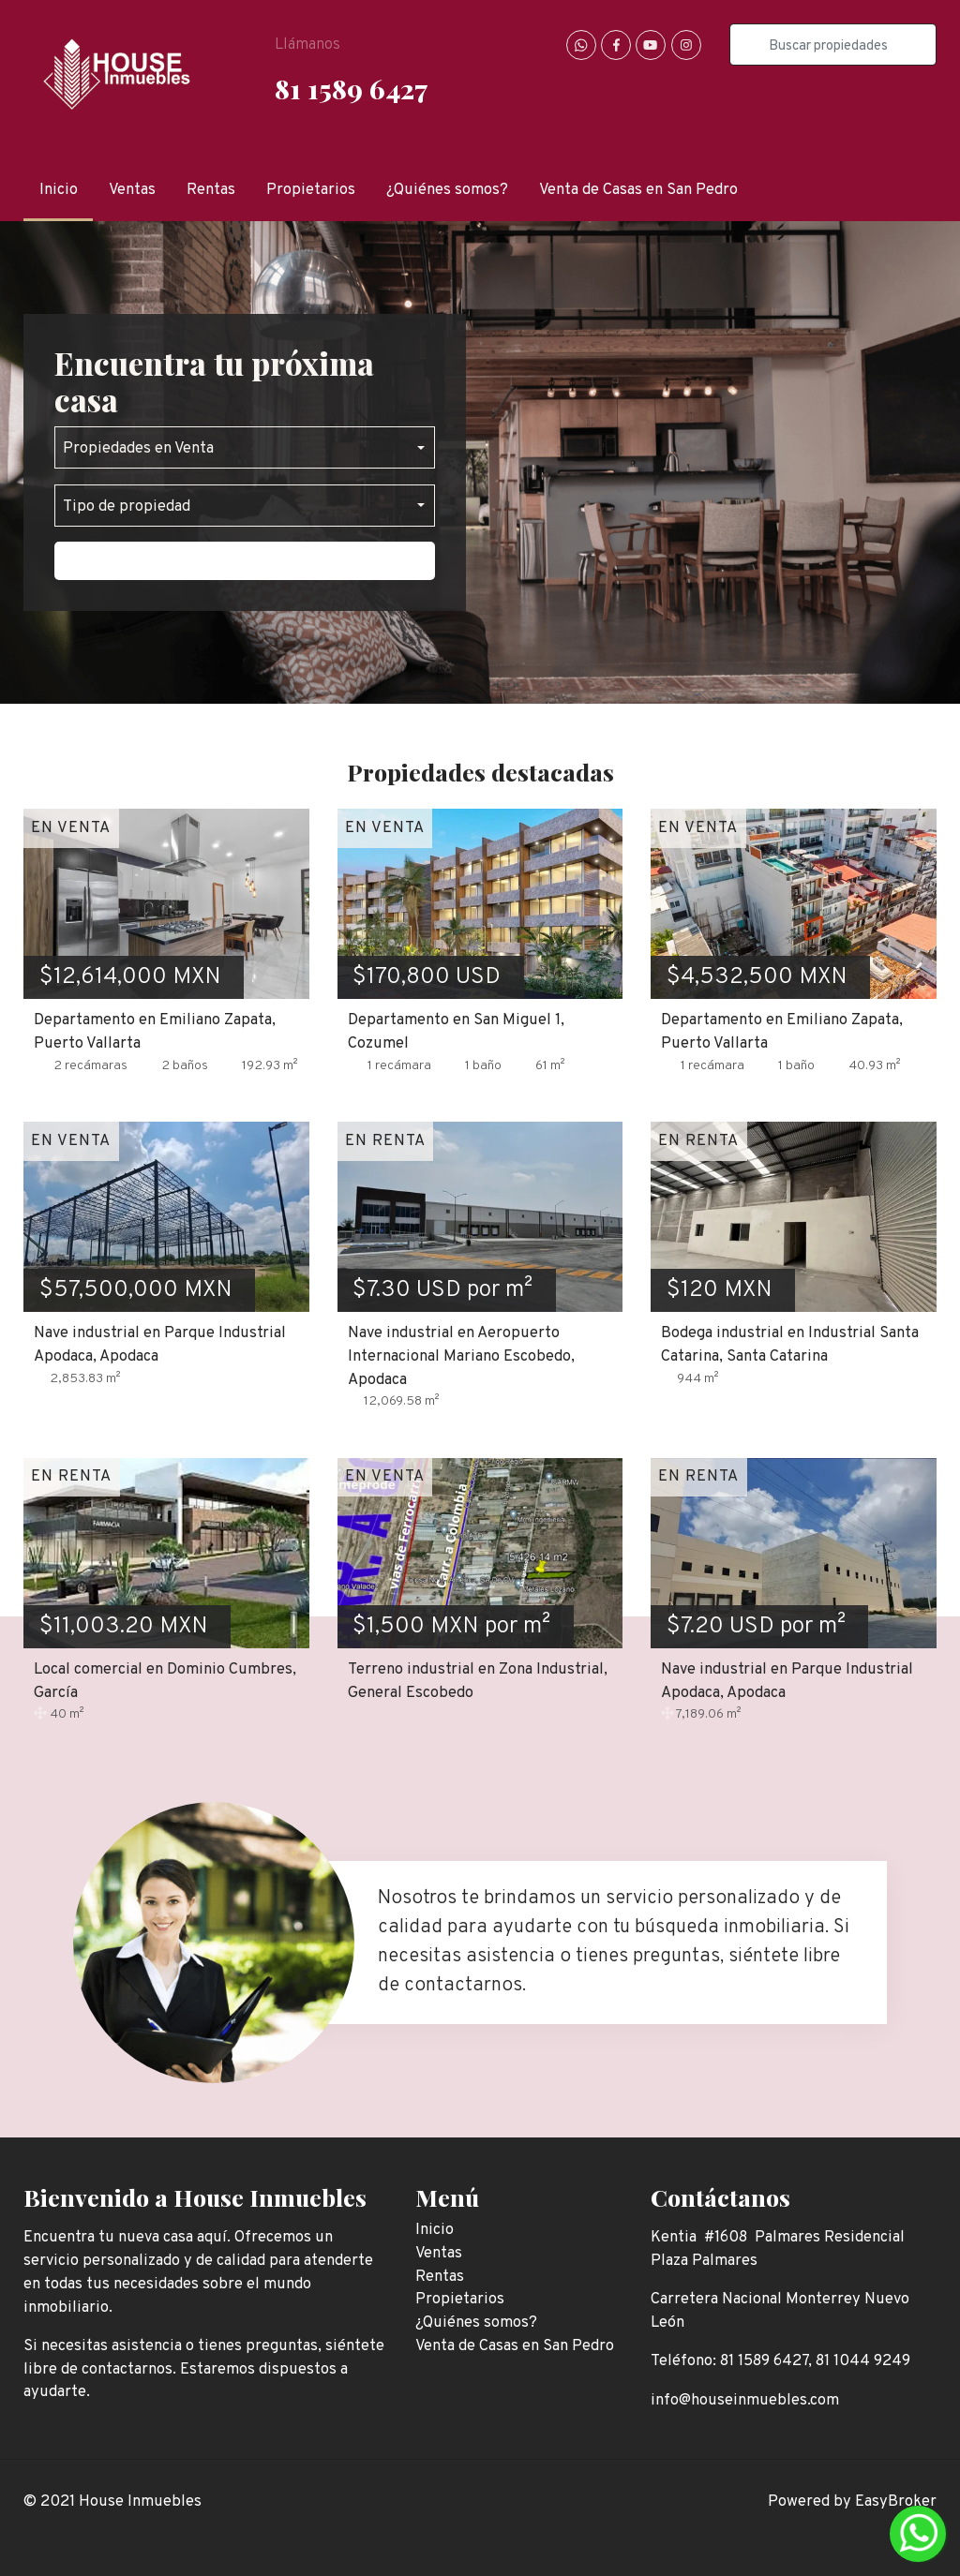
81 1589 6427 (351, 88)
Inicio (58, 190)
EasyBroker (896, 2501)
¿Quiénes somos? (447, 190)
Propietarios (310, 190)
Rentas (211, 190)
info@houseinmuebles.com (745, 2400)
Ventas (132, 190)
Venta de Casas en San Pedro (638, 190)
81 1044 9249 (863, 2361)
